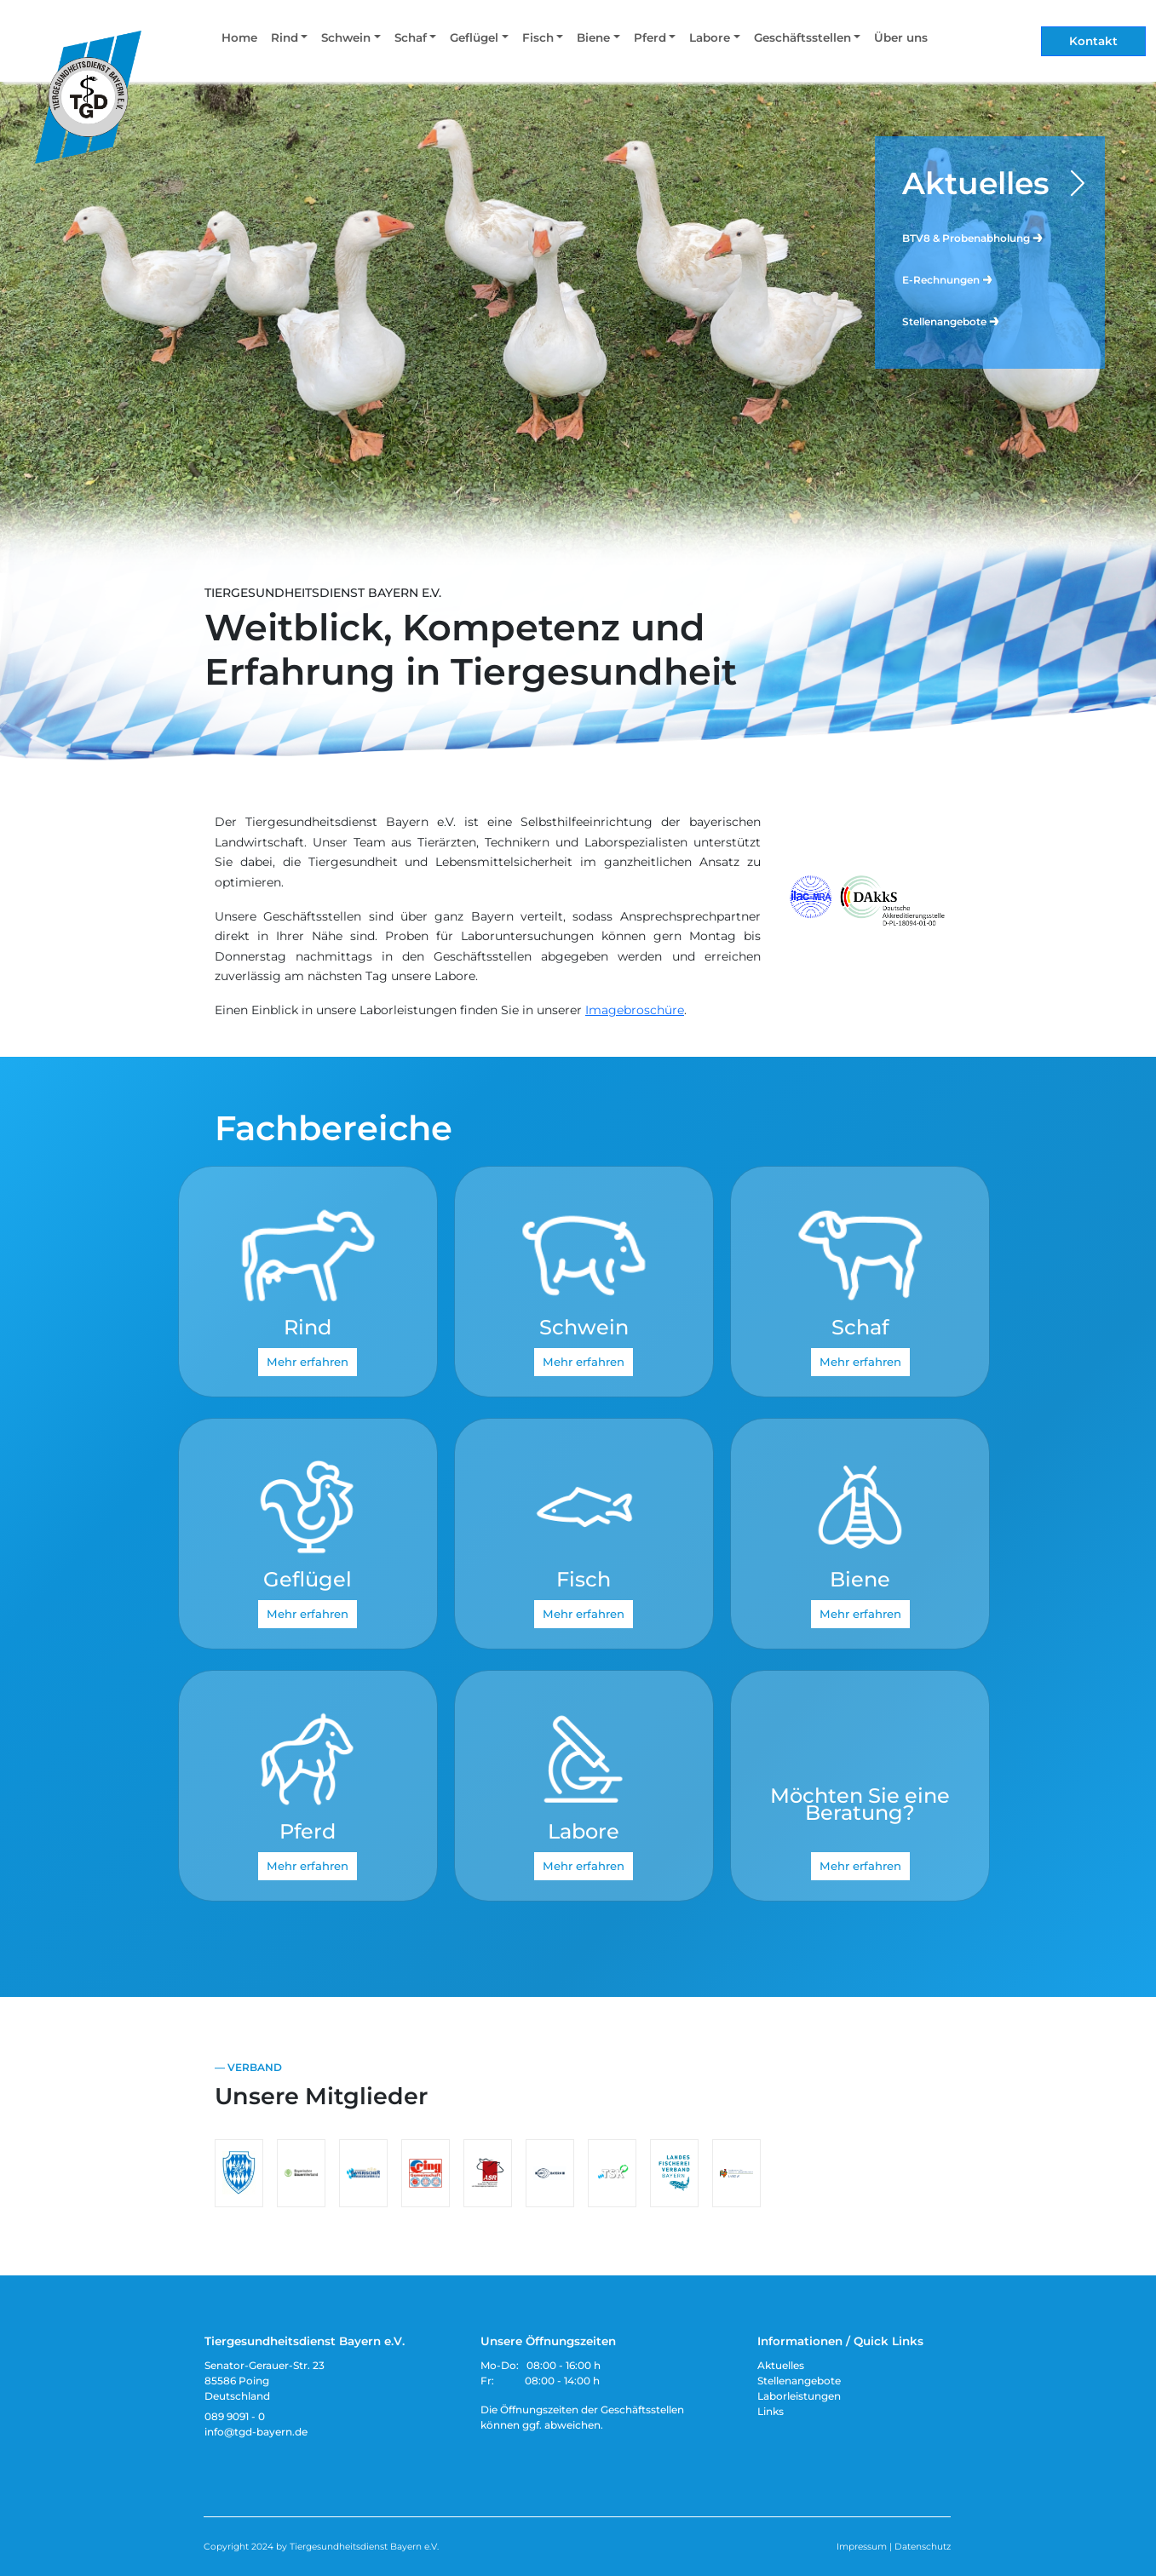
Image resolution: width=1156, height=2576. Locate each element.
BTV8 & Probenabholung (973, 237)
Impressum (862, 2546)
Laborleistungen (799, 2396)
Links (770, 2411)
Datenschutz (922, 2546)
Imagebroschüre (634, 1010)
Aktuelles (976, 183)
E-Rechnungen (948, 279)
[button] (289, 41)
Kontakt (1093, 41)
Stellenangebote (951, 320)
